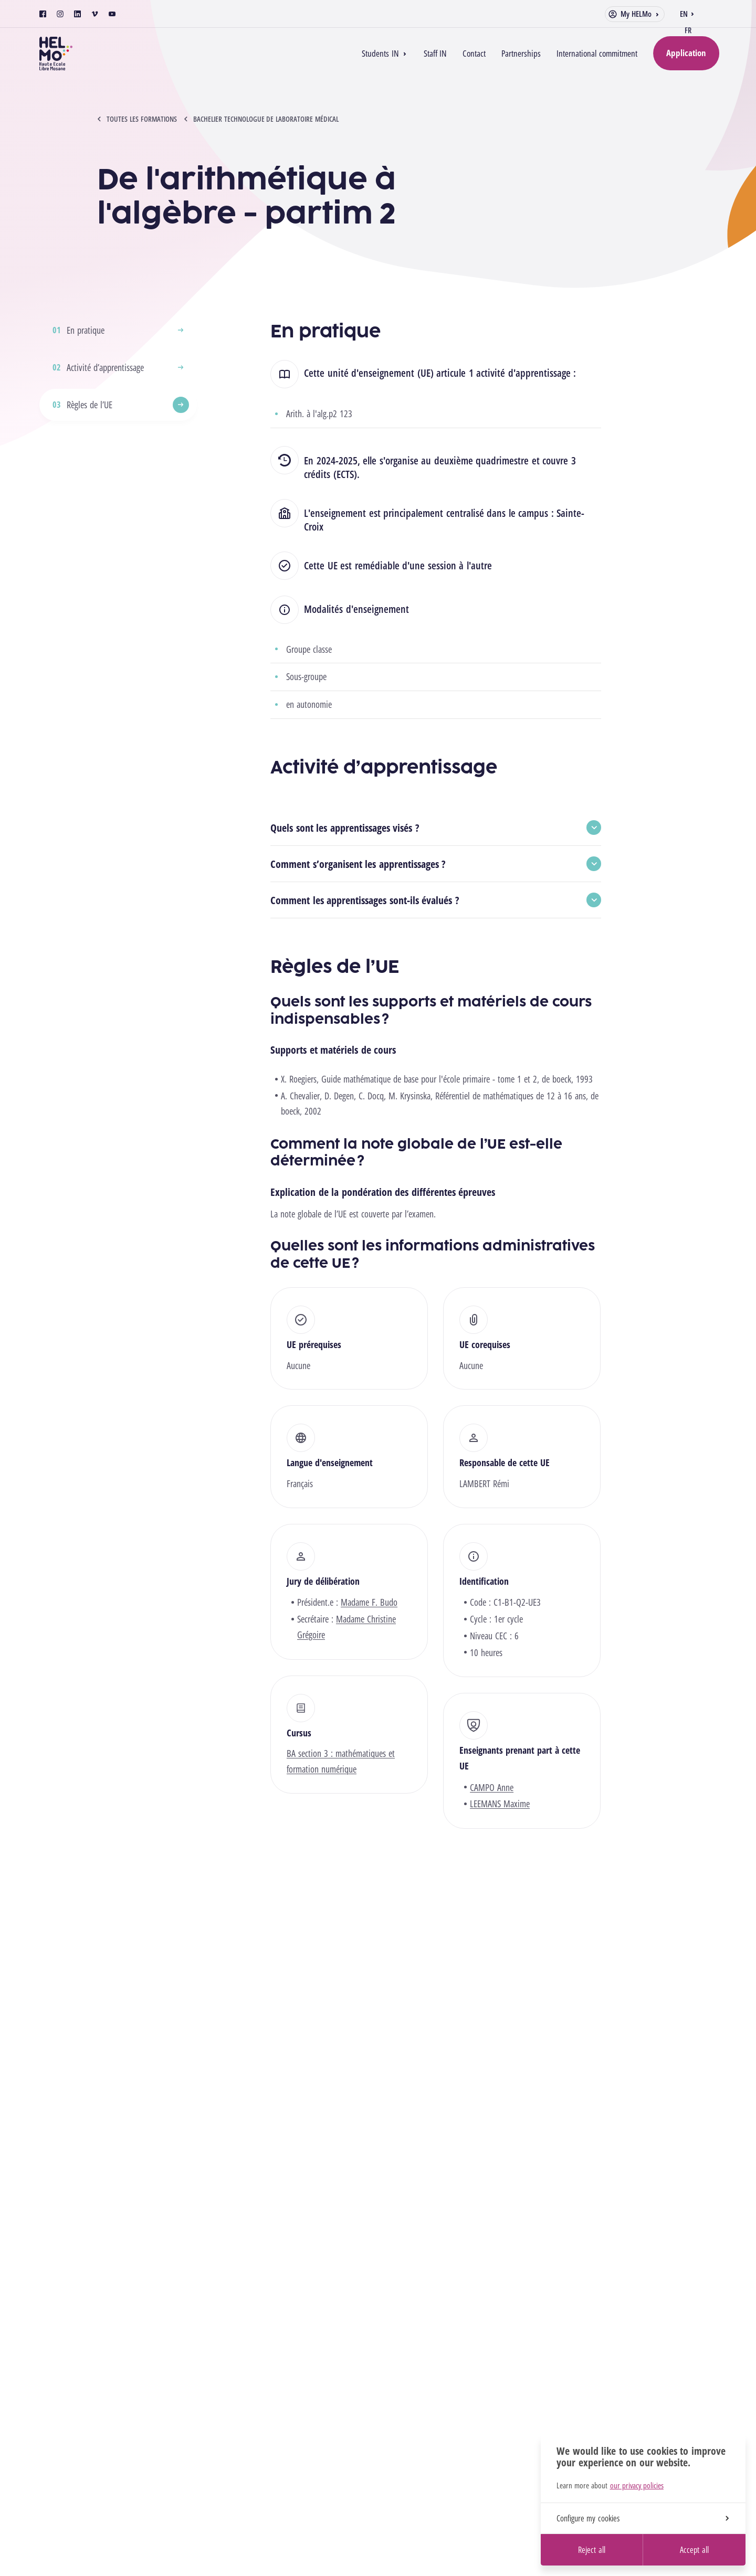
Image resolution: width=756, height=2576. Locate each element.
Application (686, 53)
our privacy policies (637, 2485)
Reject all (591, 2550)
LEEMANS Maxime (500, 1803)
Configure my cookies (642, 2518)
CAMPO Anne (491, 1787)
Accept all (694, 2550)
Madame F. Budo (369, 1602)
